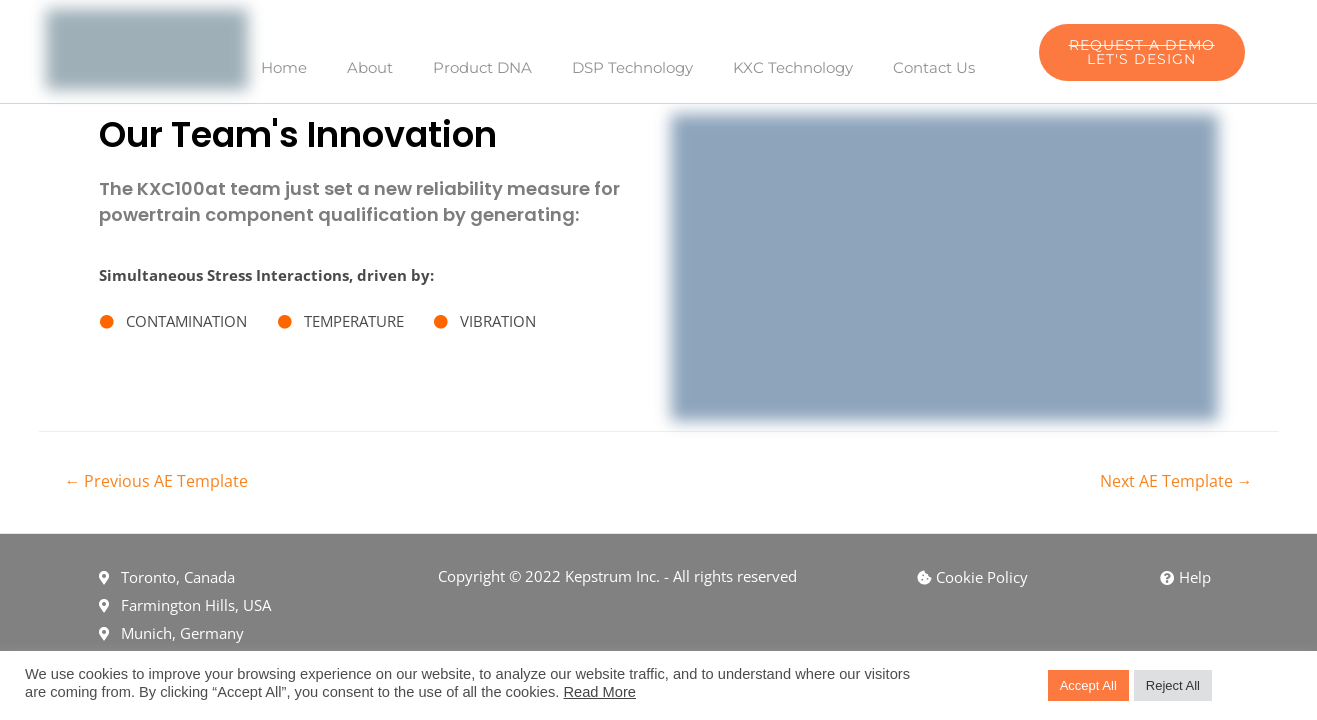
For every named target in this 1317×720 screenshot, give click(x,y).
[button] (1142, 52)
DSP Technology (632, 67)
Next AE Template (1176, 481)
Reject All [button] (1173, 685)
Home (284, 67)
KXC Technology (793, 67)
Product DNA (482, 67)
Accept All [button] (1088, 685)
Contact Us (934, 67)
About (370, 67)
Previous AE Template (156, 481)
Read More (599, 692)
